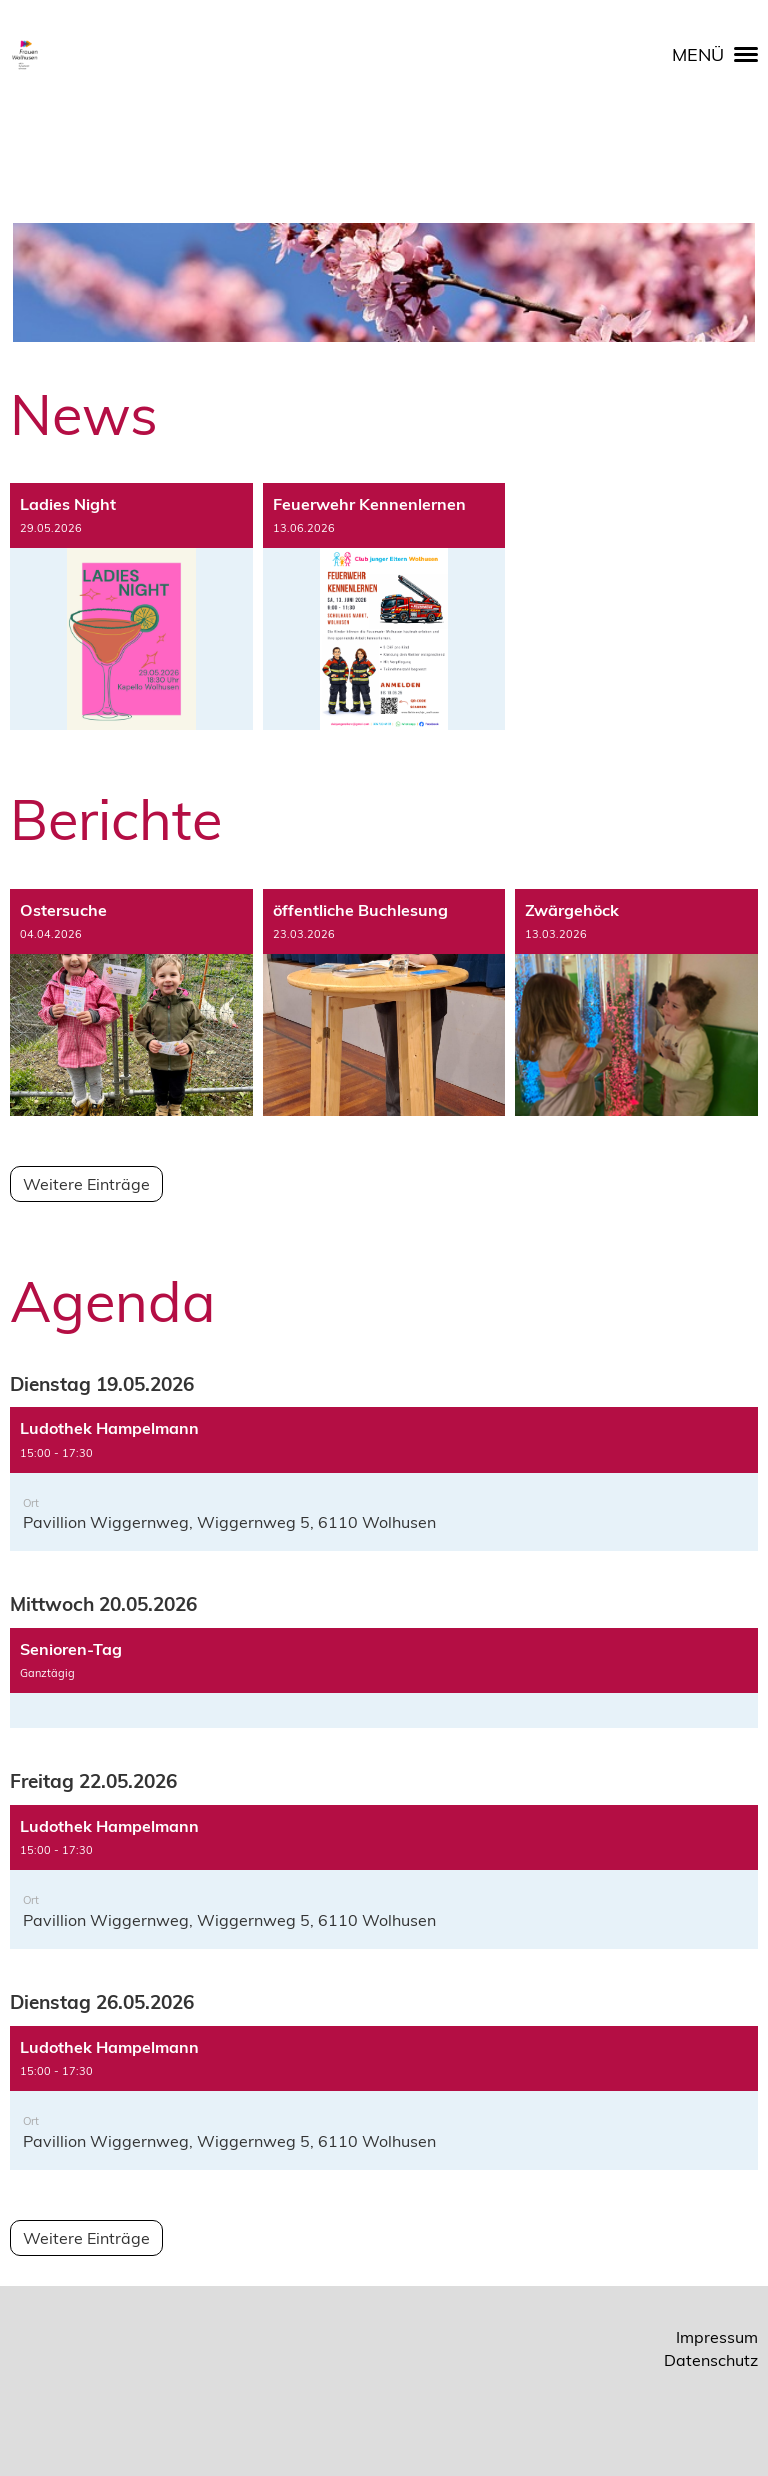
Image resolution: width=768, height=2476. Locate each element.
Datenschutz (711, 2360)
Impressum (717, 2337)
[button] (384, 1479)
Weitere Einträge (86, 1184)
